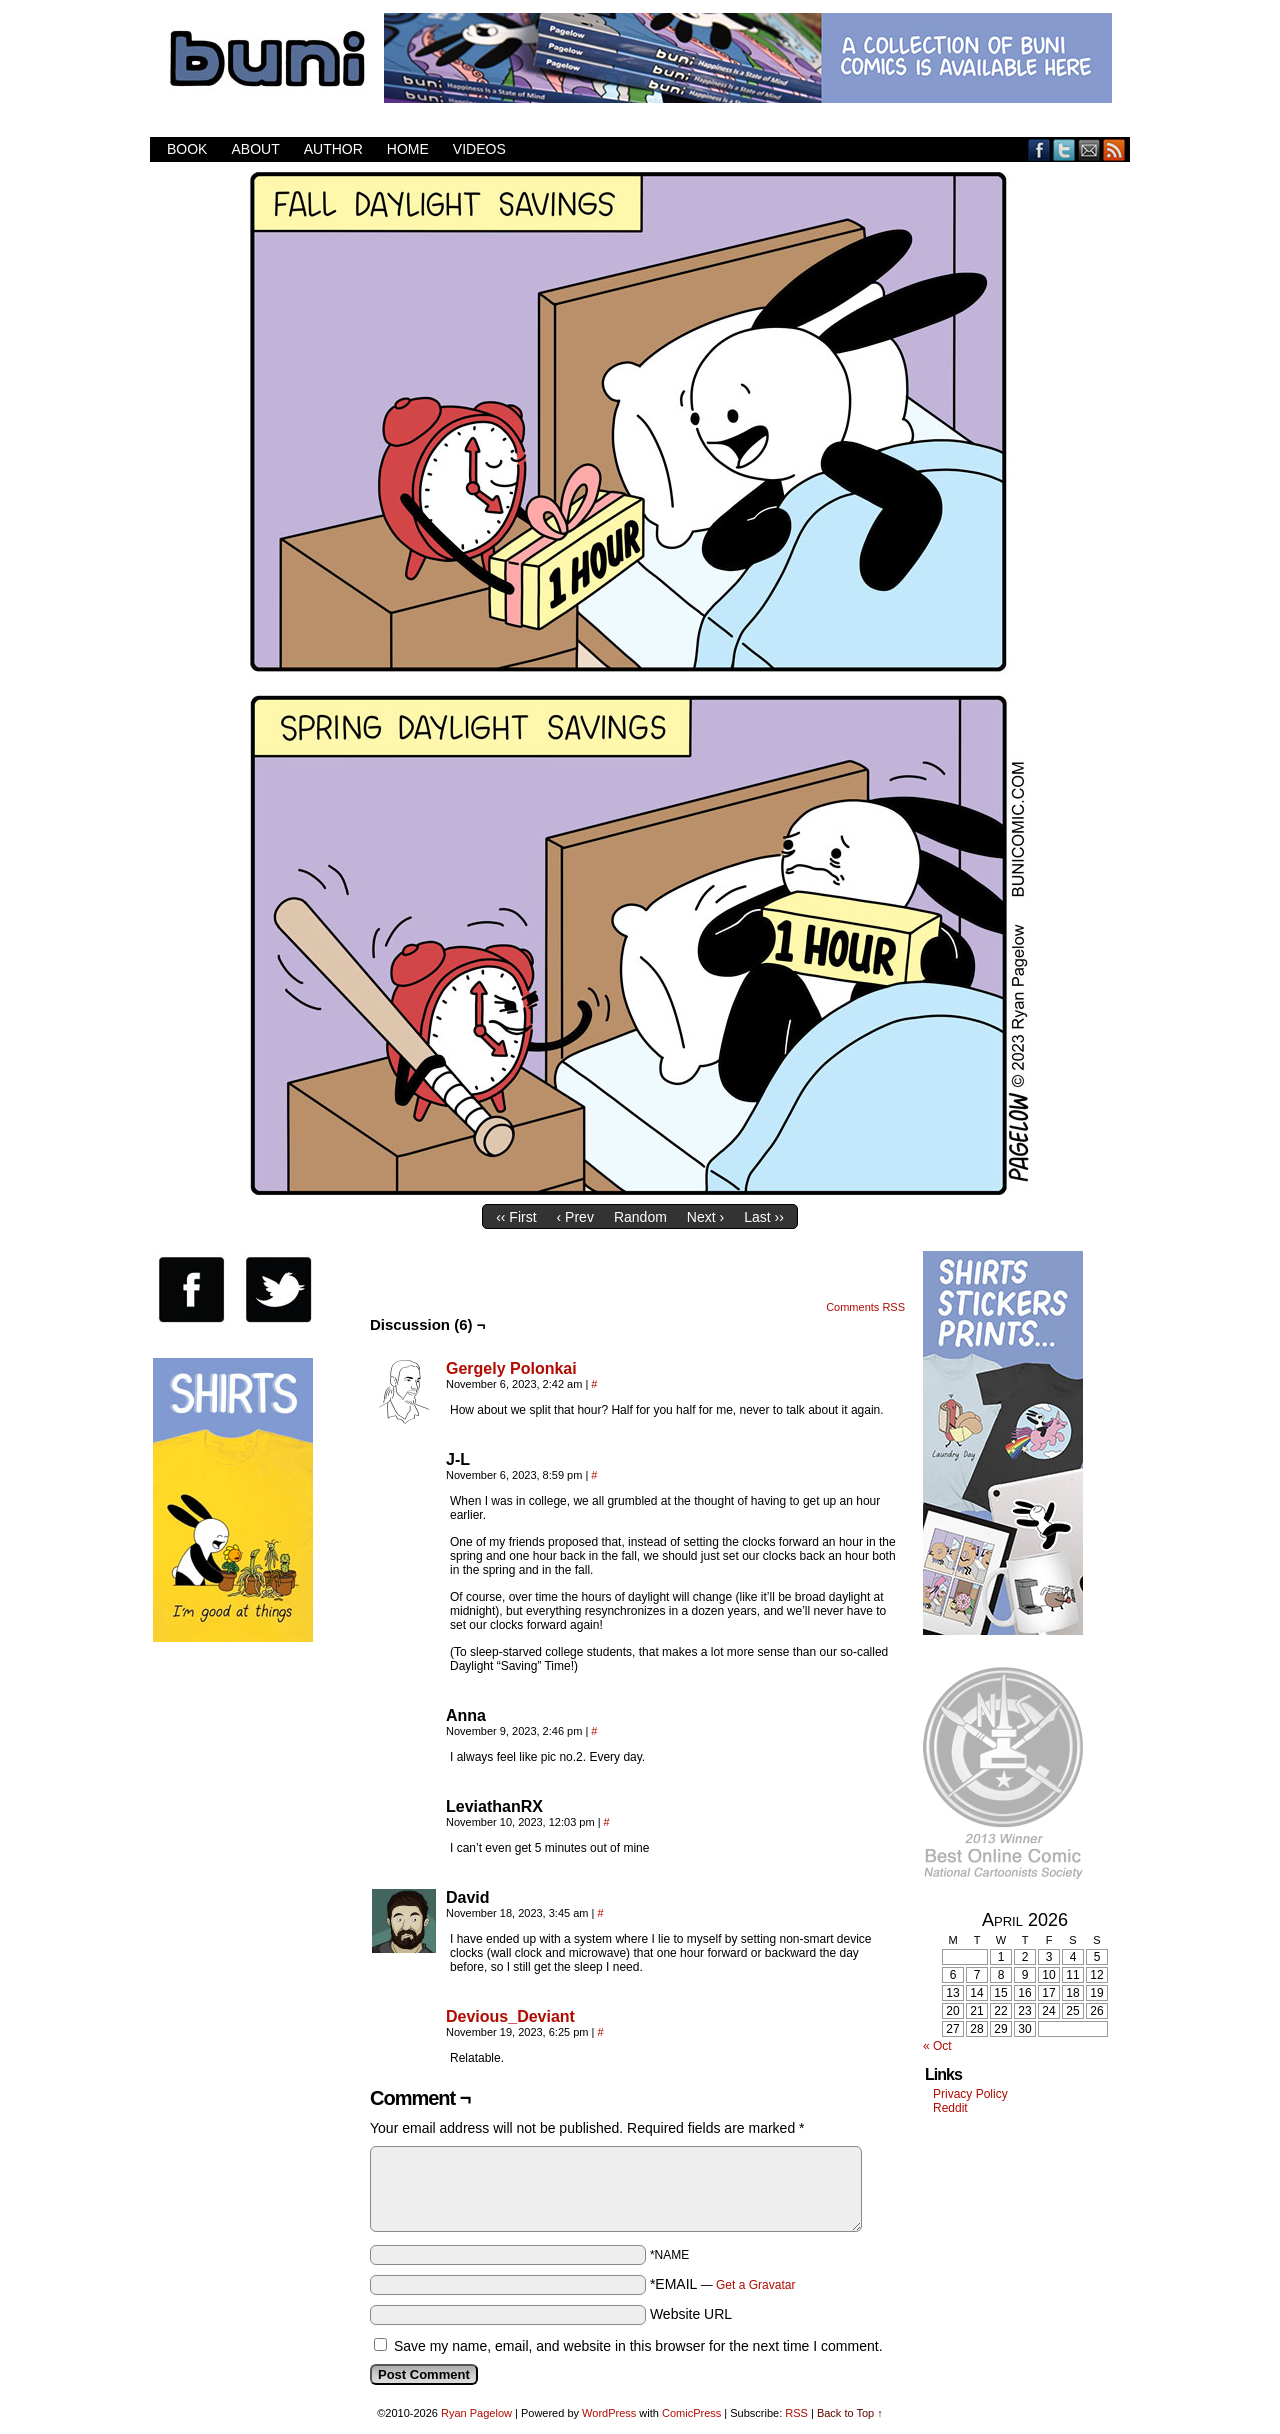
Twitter (1064, 149)
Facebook (1039, 149)
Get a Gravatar (755, 2285)
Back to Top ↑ (850, 2413)
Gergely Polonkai (511, 1368)
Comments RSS (865, 1307)
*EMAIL (723, 2284)
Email (1089, 149)
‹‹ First (516, 1217)
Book (187, 149)
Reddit (950, 2108)
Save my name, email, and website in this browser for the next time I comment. (638, 2346)
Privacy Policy (970, 2094)
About (255, 149)
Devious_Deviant (510, 2016)
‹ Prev (575, 1217)
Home (408, 149)
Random (640, 1217)
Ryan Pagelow (476, 2413)
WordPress (609, 2413)
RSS (1114, 149)
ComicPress (691, 2413)
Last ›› (764, 1217)
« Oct (937, 2046)
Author (333, 149)
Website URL (691, 2314)
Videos (479, 149)
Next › (705, 1217)
